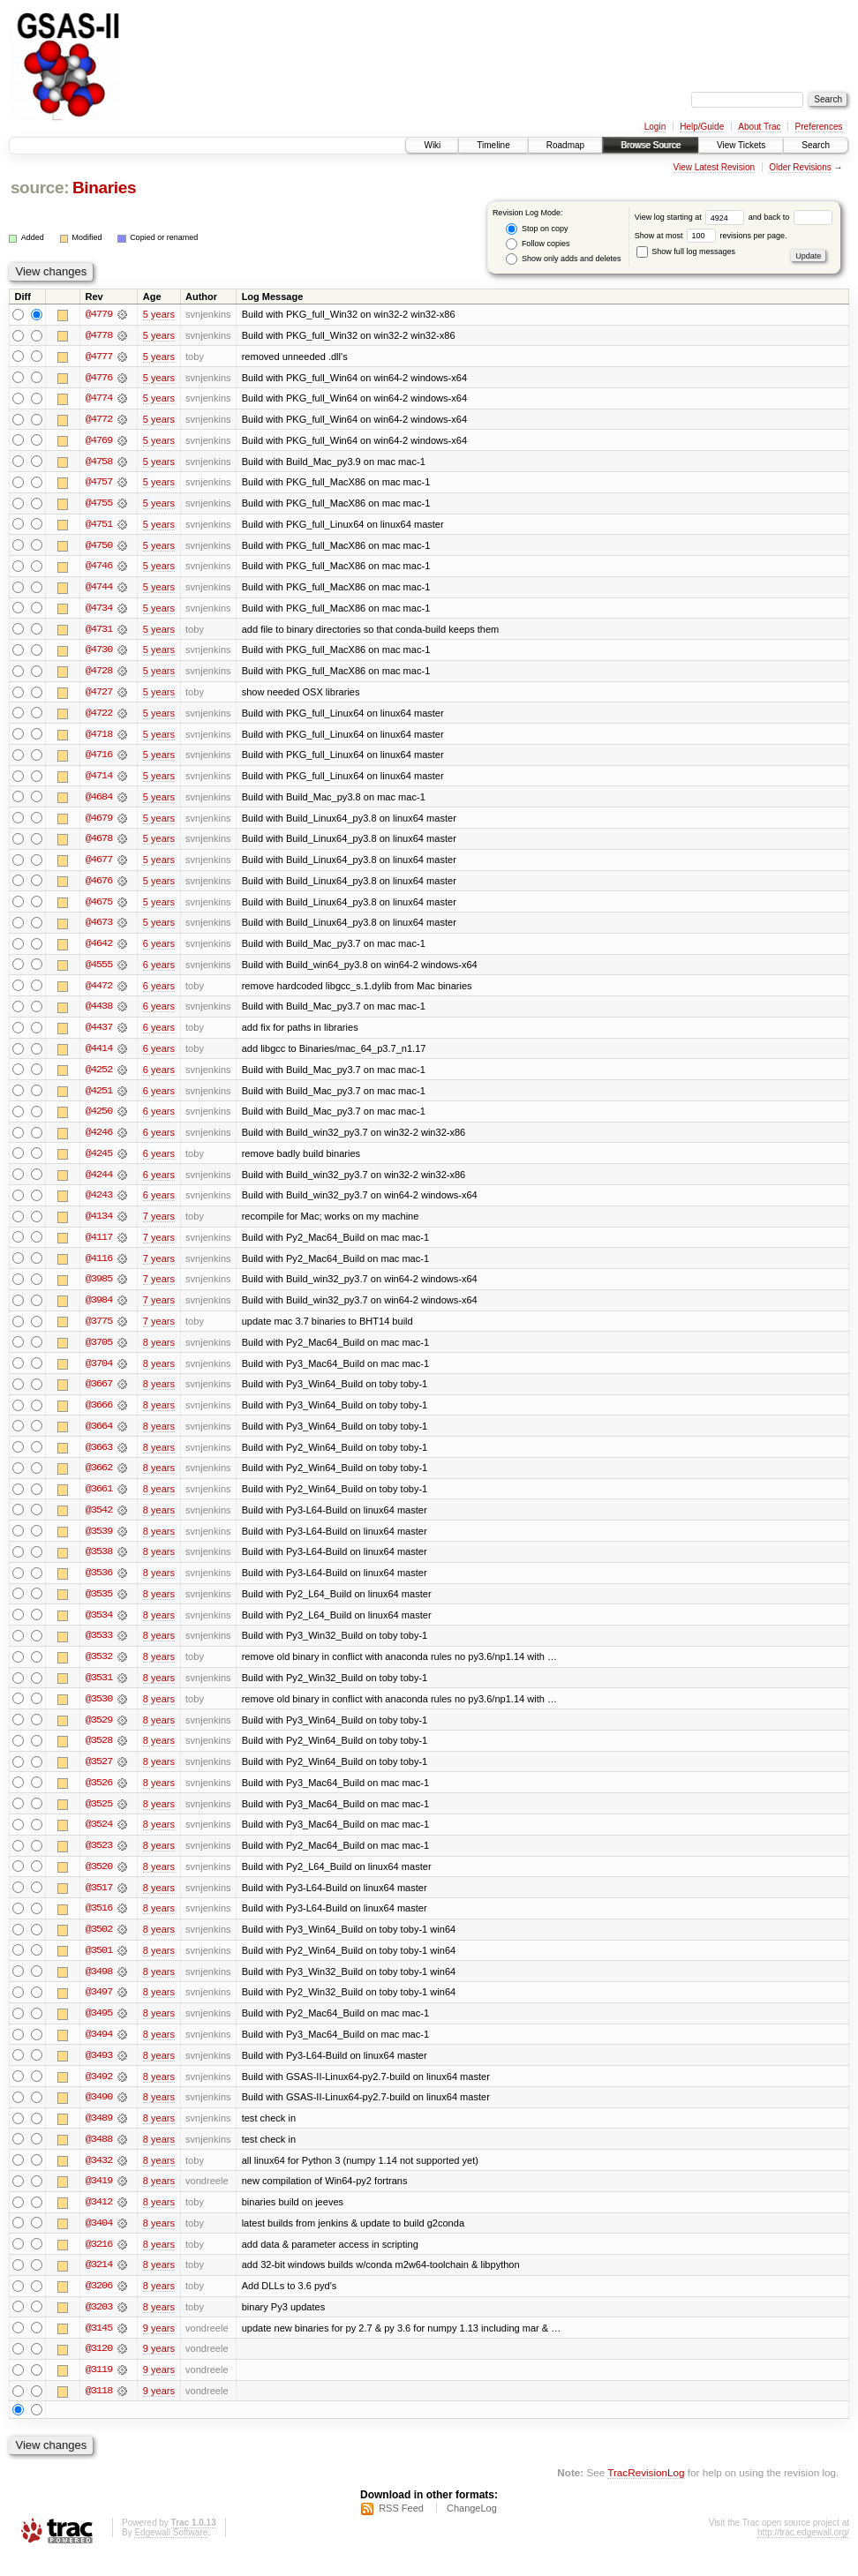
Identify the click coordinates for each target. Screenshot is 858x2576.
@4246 (99, 1140)
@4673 (99, 928)
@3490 (99, 2114)
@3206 (99, 2305)
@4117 (99, 1246)
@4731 (99, 632)
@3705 (99, 1352)
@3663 (99, 1458)
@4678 (99, 844)
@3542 (99, 1521)
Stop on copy (537, 229)
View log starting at (692, 217)
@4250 (99, 1119)
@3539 (99, 1543)
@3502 (99, 1945)
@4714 (99, 780)
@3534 (99, 1627)
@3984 (99, 1310)
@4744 (99, 589)
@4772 (99, 420)
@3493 (99, 2072)
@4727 (99, 695)
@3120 (99, 2369)
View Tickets (741, 145)
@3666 (99, 1415)
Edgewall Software (170, 2552)
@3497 (99, 2008)
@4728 (99, 674)
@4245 (99, 1161)
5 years (159, 314)
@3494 (99, 2051)
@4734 (99, 611)
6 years (159, 949)
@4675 (99, 907)
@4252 (99, 1077)
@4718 (99, 738)
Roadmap (565, 145)
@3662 (99, 1479)
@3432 (99, 2178)
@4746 (99, 568)
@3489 (99, 2136)
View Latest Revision (714, 167)
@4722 (99, 717)
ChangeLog (472, 2528)
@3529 (99, 1733)
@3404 (99, 2241)
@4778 (99, 335)
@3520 (99, 1881)
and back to (790, 217)
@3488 (99, 2157)
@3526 (99, 1797)
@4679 (99, 822)
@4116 (99, 1267)
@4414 (99, 1055)
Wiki (432, 145)
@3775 (99, 1331)
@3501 (99, 1966)
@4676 (99, 886)
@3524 (99, 1839)
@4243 (99, 1204)
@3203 (99, 2326)
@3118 (99, 2411)
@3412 (99, 2220)
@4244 (99, 1182)
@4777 (99, 356)
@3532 (99, 1670)
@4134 (99, 1225)
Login (655, 126)
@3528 (99, 1754)
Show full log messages (685, 251)
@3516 (99, 1924)
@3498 (99, 1987)
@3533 (99, 1648)
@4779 (99, 314)
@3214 (99, 2284)
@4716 (99, 759)
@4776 (99, 378)
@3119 (99, 2390)
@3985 (99, 1288)
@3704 (99, 1373)
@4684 (99, 801)
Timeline (493, 145)
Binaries (104, 187)
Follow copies (537, 244)
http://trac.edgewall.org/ (803, 2552)
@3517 (99, 1903)
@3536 (99, 1585)
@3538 (99, 1564)
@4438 (99, 1013)
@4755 (99, 505)
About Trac (759, 126)
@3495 (99, 2030)
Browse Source (651, 145)
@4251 (99, 1098)
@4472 (99, 992)
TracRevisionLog (645, 2492)
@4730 (99, 653)
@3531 (99, 1691)
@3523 (99, 1860)
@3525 (99, 1818)
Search (816, 145)
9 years (159, 2347)
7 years (159, 1225)
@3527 (99, 1776)
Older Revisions (800, 167)
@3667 (99, 1394)
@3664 (99, 1437)
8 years (159, 1352)
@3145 (99, 2347)
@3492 (99, 2093)
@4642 (99, 950)
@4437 (99, 1034)
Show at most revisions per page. (711, 235)
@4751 (99, 526)
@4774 (99, 399)
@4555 (99, 971)
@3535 (99, 1606)
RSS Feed (401, 2528)
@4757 (99, 484)
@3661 (99, 1500)
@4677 (99, 865)
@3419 (99, 2199)
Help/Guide (702, 126)
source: (40, 187)
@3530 (99, 1712)
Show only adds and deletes (563, 259)
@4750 (99, 547)
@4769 (99, 441)
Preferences (819, 126)
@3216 (99, 2263)
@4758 (99, 462)
